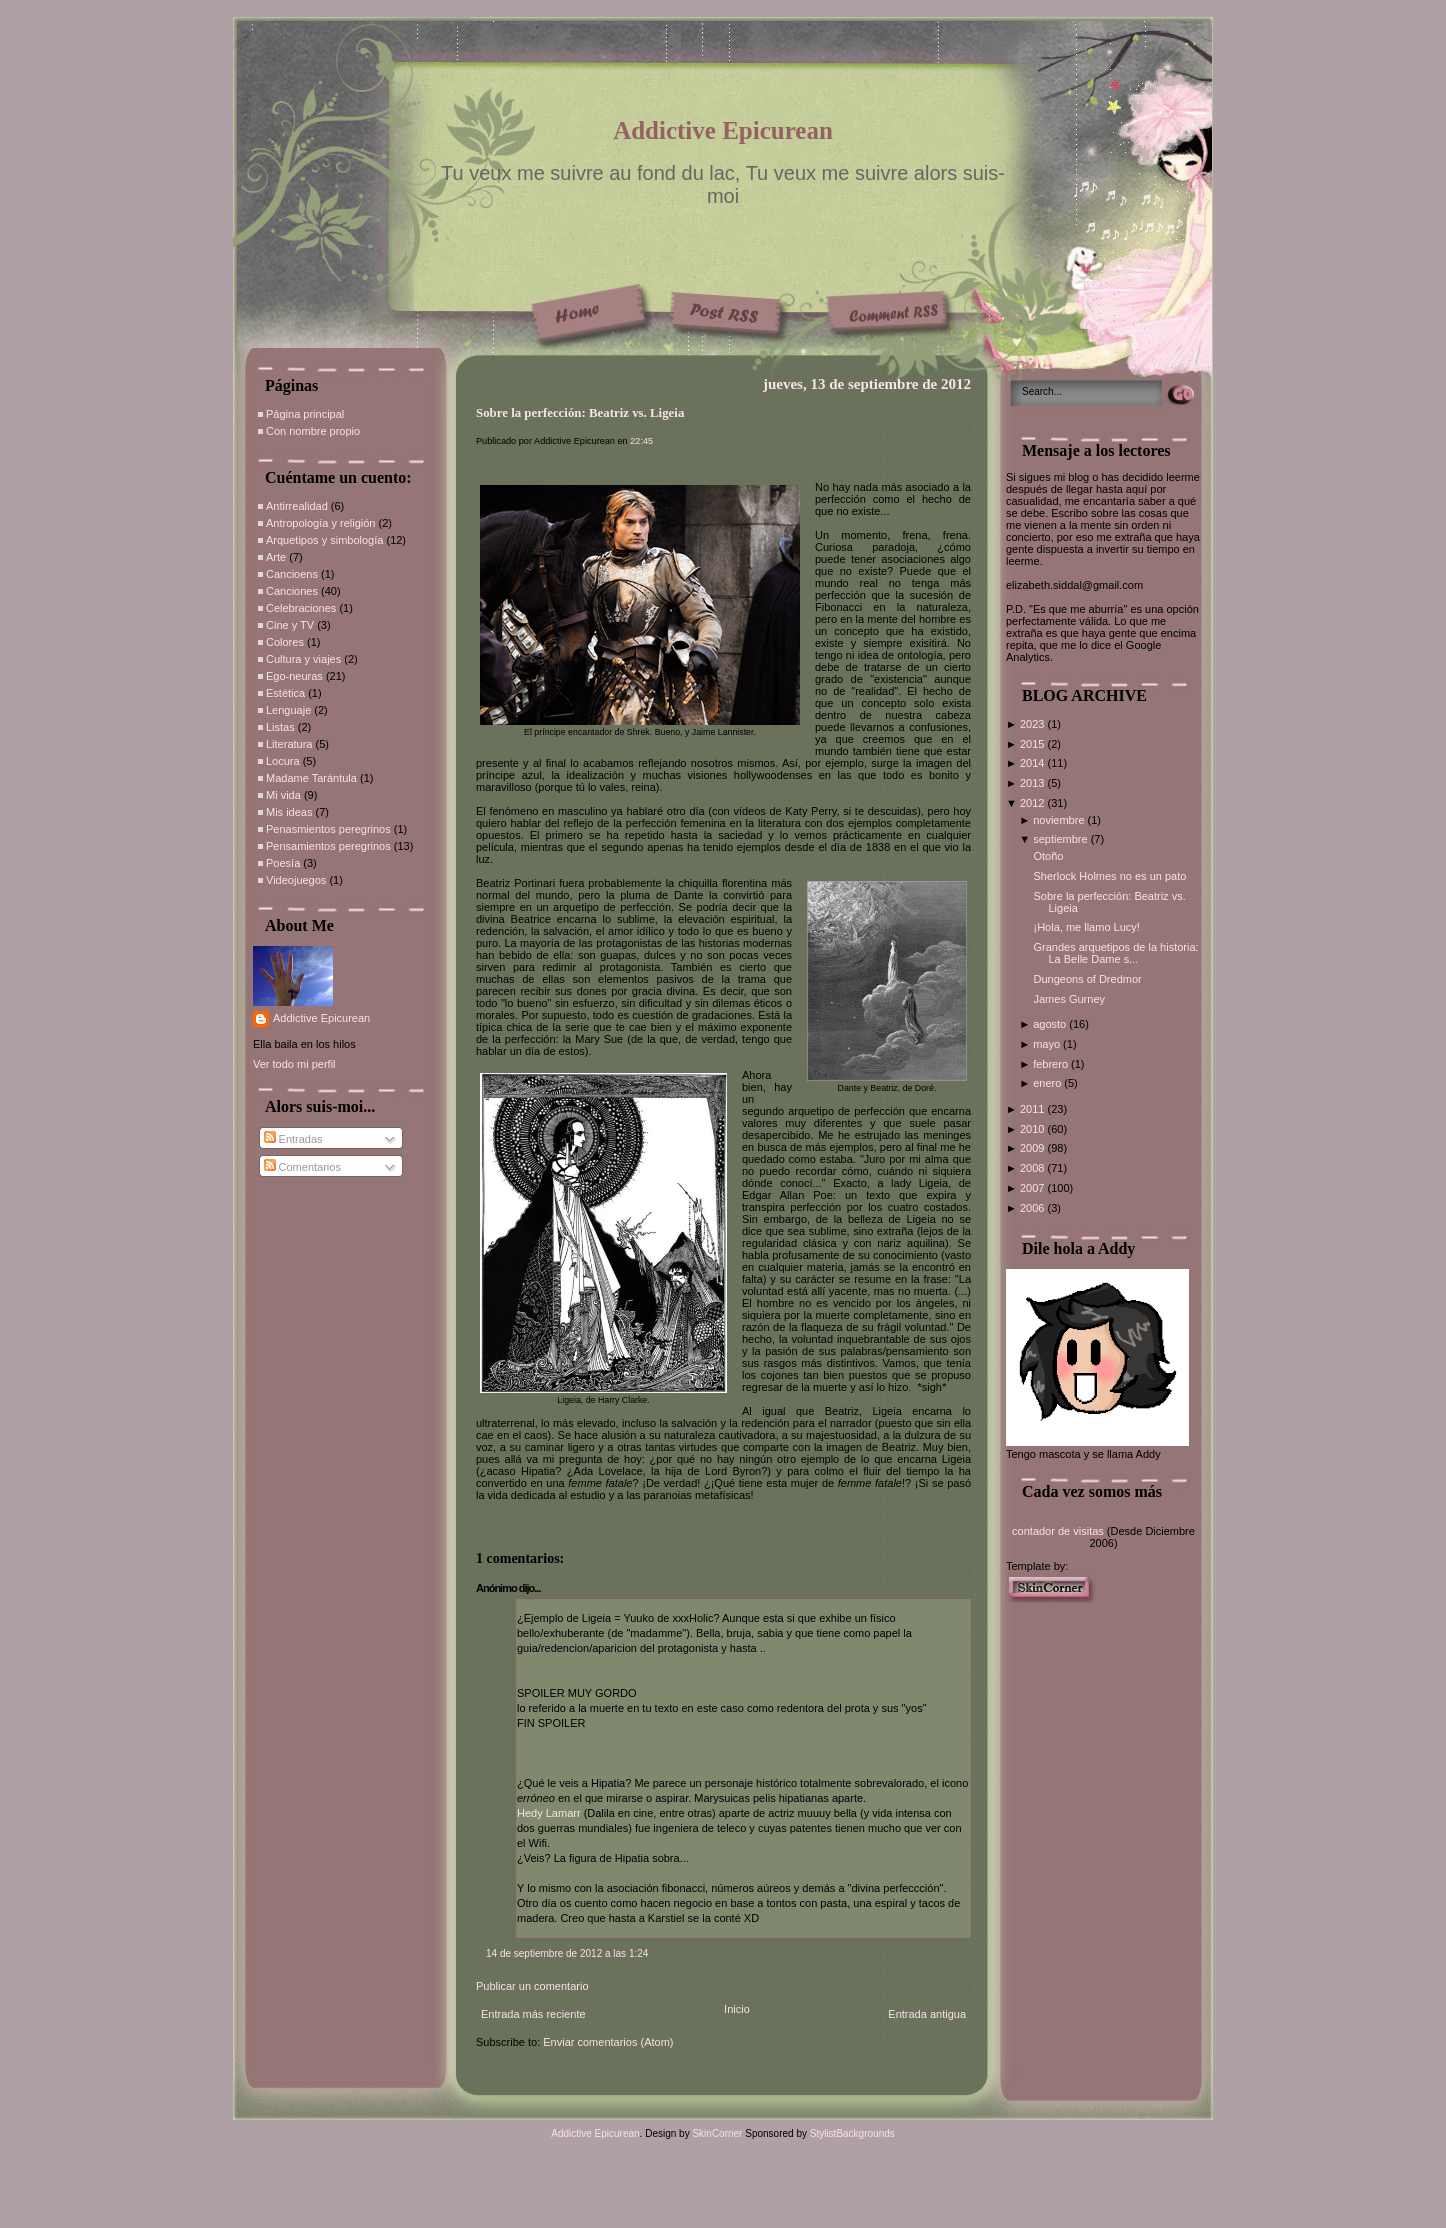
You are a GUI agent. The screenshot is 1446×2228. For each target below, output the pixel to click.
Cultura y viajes (303, 659)
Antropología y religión (320, 523)
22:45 (641, 441)
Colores (285, 642)
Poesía (283, 863)
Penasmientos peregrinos (328, 829)
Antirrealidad (297, 506)
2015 (1034, 744)
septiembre (1061, 839)
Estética (285, 693)
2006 (1034, 1208)
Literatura (289, 744)
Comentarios (302, 1167)
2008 (1034, 1168)
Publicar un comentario (532, 1986)
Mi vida (283, 795)
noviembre (1060, 820)
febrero (1052, 1064)
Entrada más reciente (533, 2014)
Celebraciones (301, 608)
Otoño (1048, 856)
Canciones (292, 591)
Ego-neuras (294, 676)
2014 (1034, 763)
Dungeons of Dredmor (1087, 979)
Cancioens (292, 574)
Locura (283, 761)
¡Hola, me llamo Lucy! (1086, 927)
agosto (1051, 1024)
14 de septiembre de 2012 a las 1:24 (567, 1953)
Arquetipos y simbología (324, 540)
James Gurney (1069, 999)
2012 (1034, 803)
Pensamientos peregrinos (328, 846)
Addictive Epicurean (723, 130)
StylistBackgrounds (852, 2133)
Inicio (737, 2009)
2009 (1034, 1148)
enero (1048, 1083)
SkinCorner (717, 2133)
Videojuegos (296, 880)
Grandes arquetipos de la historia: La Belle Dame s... (1115, 953)
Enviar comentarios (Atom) (608, 2042)
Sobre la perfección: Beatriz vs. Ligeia (580, 413)
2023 (1034, 724)
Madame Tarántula (311, 778)
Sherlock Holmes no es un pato (1109, 876)
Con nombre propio (313, 431)
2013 (1034, 783)
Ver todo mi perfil (294, 1064)
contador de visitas (1058, 1531)
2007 (1034, 1188)
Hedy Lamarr (549, 1813)
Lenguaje (288, 710)
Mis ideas (289, 812)
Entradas (293, 1139)
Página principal (305, 414)
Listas (280, 727)
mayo (1048, 1044)
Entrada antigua (927, 2014)
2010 (1034, 1129)
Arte (276, 557)
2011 (1034, 1109)
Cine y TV (290, 625)
